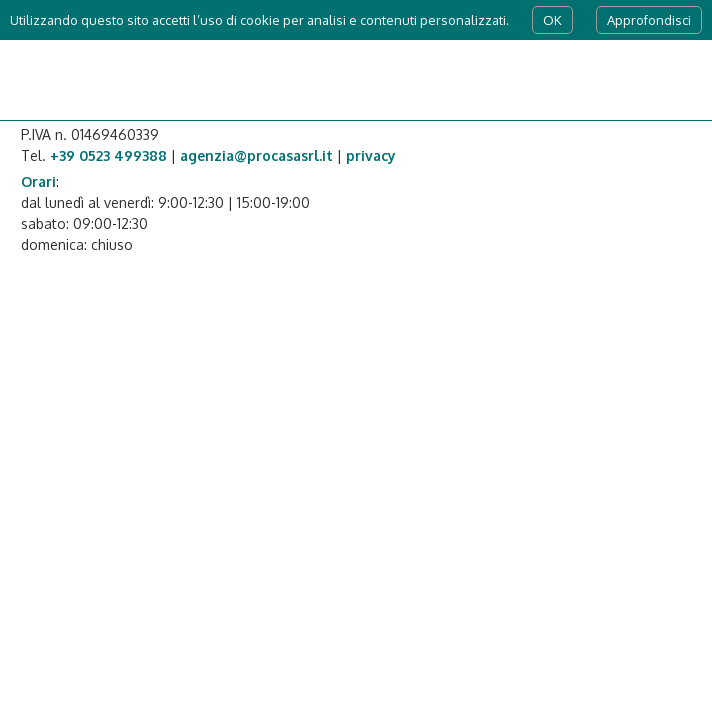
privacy (371, 155)
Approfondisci (649, 20)
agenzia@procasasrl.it (256, 155)
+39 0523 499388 (108, 155)
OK (552, 20)
